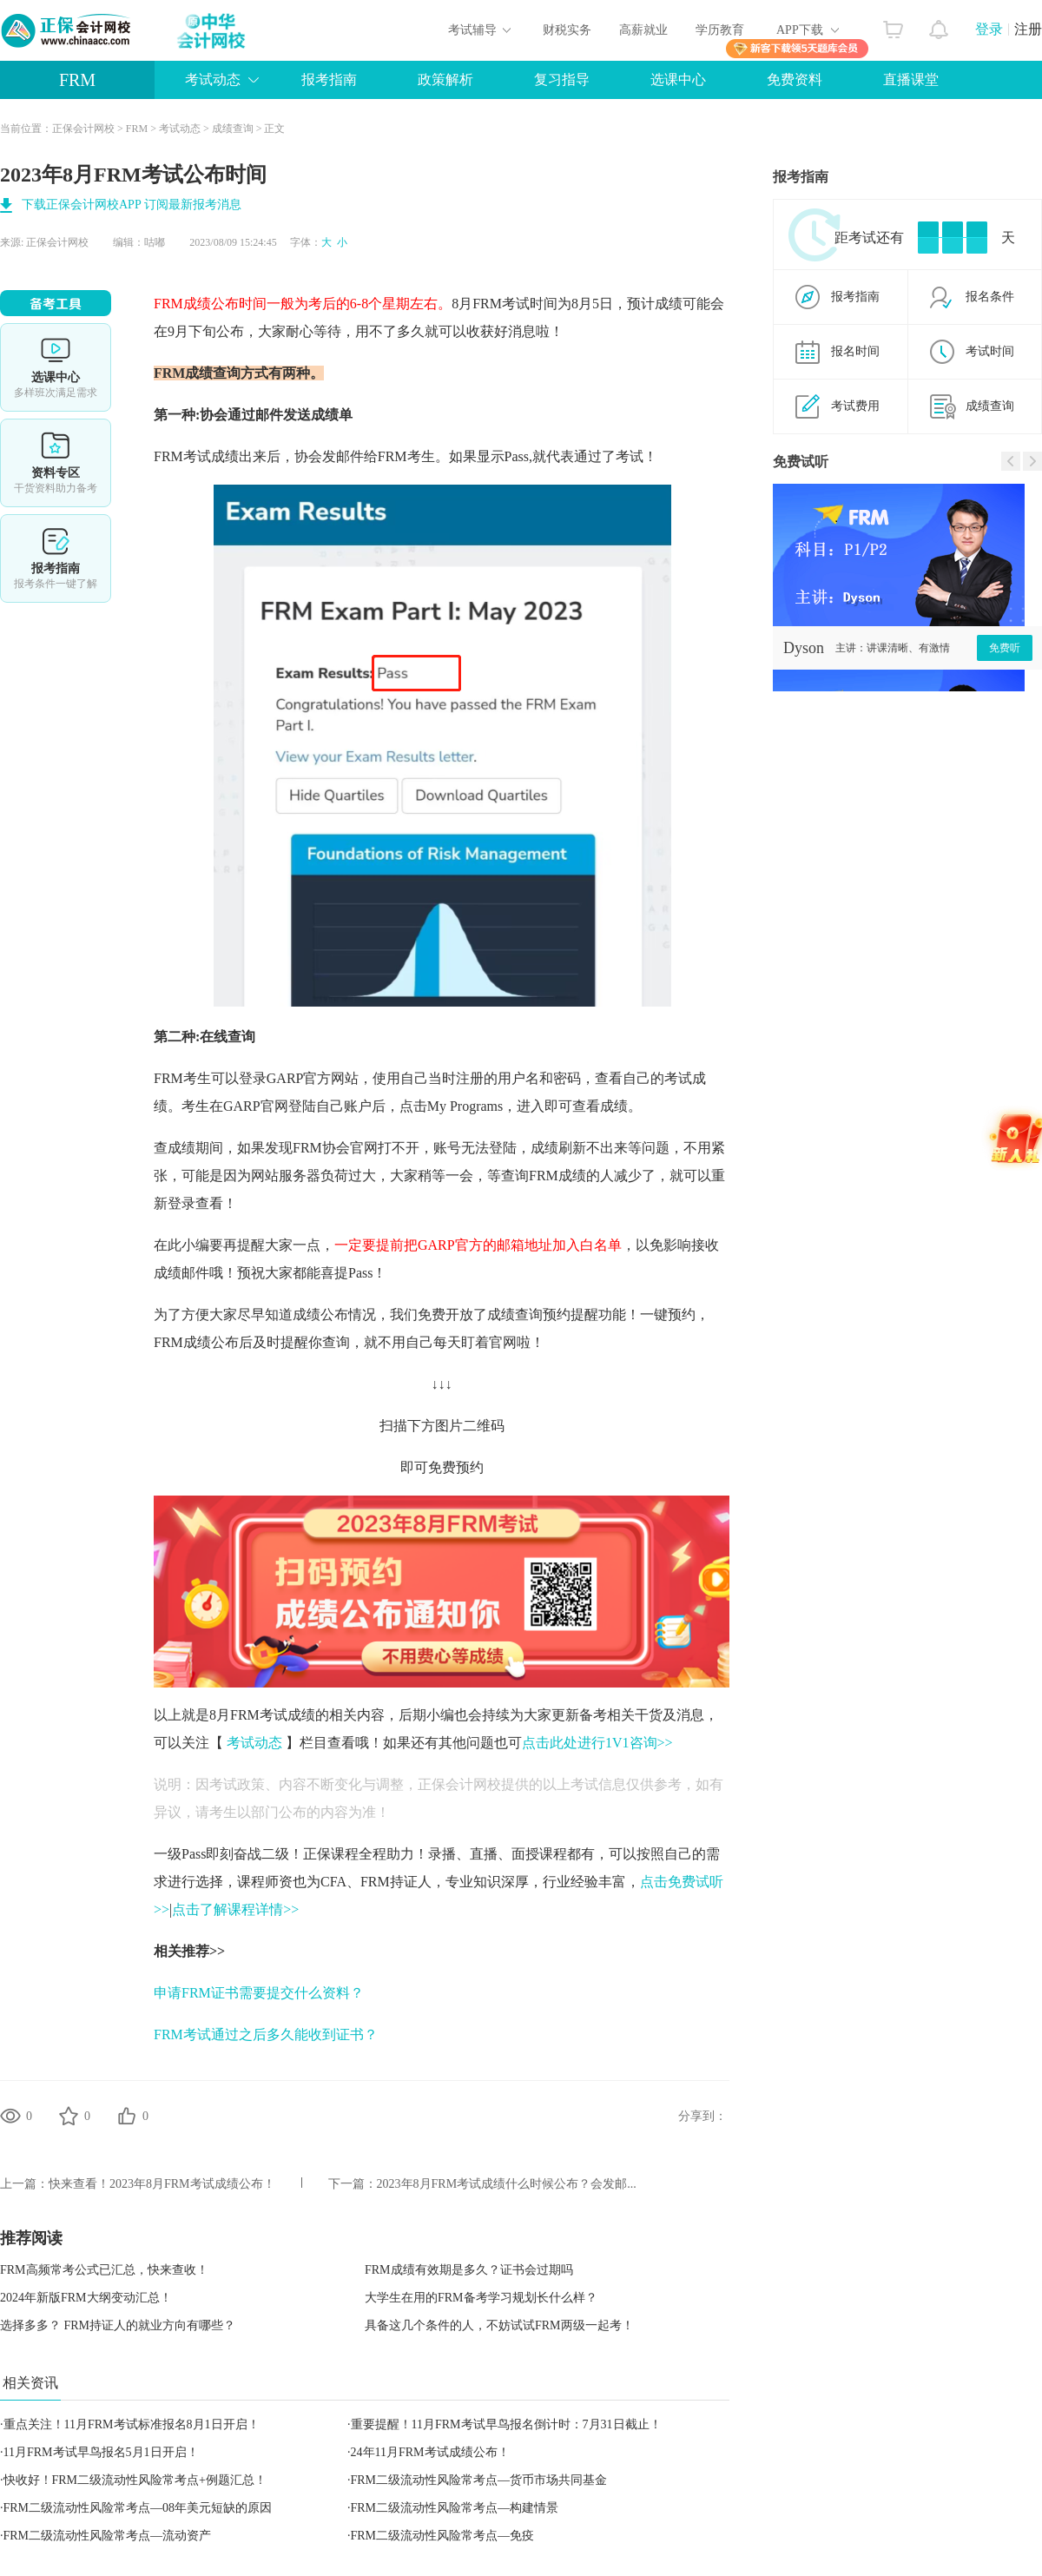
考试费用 (855, 406)
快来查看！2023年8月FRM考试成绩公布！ (162, 2183)
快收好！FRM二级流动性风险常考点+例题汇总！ (135, 2480)
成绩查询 (233, 128)
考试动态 (213, 79)
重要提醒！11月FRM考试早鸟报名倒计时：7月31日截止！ (506, 2424)
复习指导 (562, 79)
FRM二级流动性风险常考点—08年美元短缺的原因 (138, 2507)
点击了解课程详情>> (235, 1909)
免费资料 (794, 79)
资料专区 (55, 462)
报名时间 (855, 351)
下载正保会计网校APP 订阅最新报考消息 (131, 204)
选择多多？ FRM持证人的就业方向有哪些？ (117, 2325)
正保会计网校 (83, 128)
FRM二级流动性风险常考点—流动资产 (107, 2535)
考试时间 (990, 351)
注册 (1028, 29)
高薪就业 (643, 29)
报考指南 (329, 79)
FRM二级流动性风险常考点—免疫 (443, 2535)
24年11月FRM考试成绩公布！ (430, 2452)
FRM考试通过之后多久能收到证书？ (266, 2034)
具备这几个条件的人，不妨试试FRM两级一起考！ (499, 2325)
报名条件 (990, 296)
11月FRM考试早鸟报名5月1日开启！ (101, 2452)
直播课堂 (911, 79)
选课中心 (678, 79)
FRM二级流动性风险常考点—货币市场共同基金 (479, 2480)
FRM (77, 79)
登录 (989, 29)
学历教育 (720, 29)
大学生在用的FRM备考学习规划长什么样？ (481, 2297)
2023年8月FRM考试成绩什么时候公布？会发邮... (506, 2183)
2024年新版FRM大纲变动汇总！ (86, 2297)
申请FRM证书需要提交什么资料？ (259, 1992)
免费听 (1004, 648)
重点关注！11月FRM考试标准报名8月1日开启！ (131, 2424)
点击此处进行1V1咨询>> (597, 1742)
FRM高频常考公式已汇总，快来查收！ (104, 2269)
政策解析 (445, 79)
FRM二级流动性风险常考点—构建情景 (455, 2507)
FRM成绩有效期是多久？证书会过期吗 (469, 2269)
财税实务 (567, 29)
